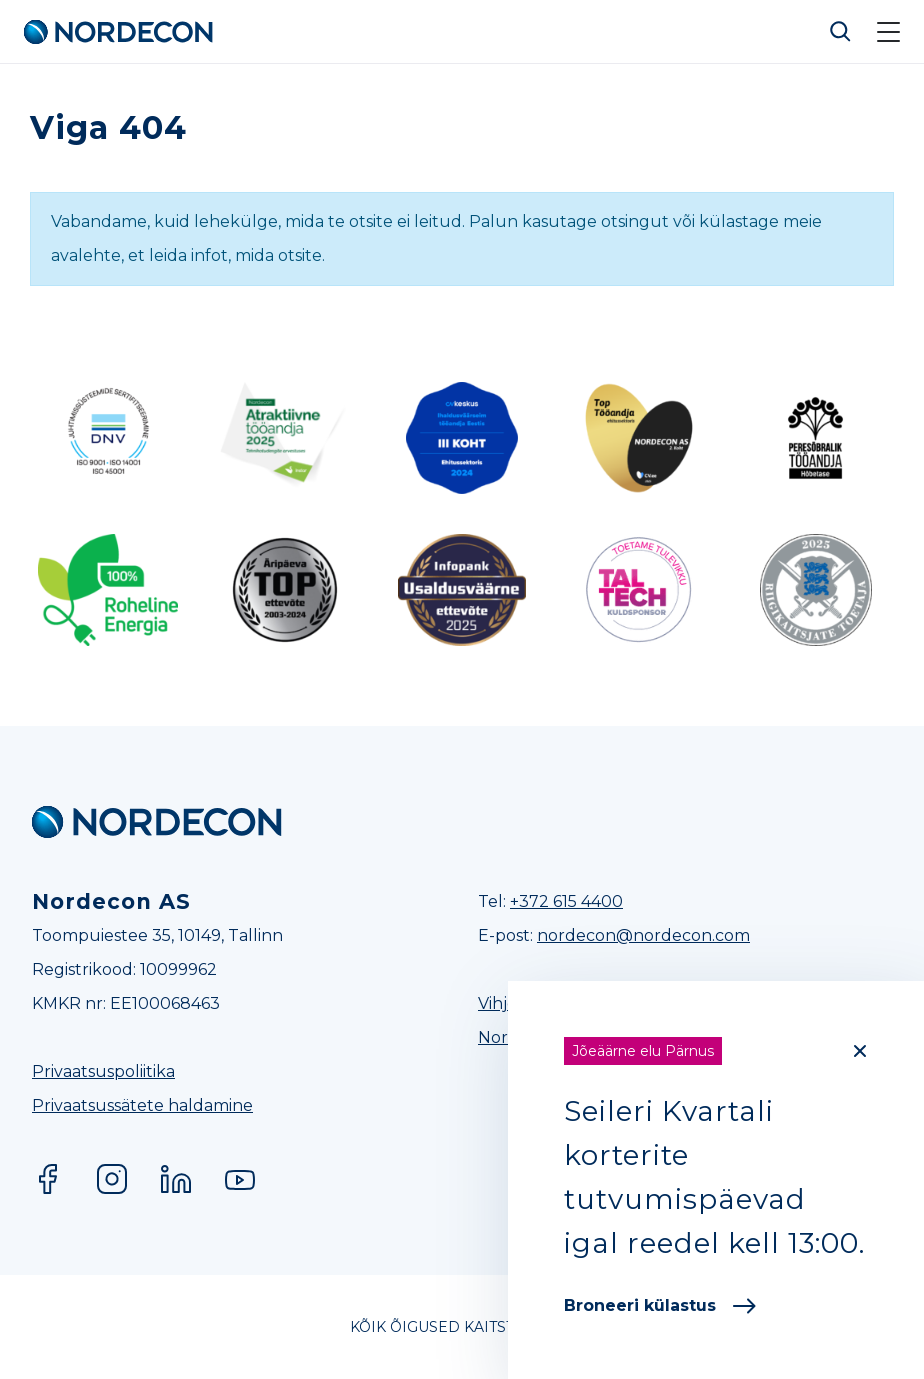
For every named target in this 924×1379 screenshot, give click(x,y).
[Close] (860, 1051)
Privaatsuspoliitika (103, 1071)
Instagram (112, 1179)
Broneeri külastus (660, 1305)
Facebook (48, 1179)
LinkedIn (176, 1179)
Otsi (841, 32)
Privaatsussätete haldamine (142, 1105)
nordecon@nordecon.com (643, 935)
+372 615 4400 (566, 901)
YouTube (240, 1179)
